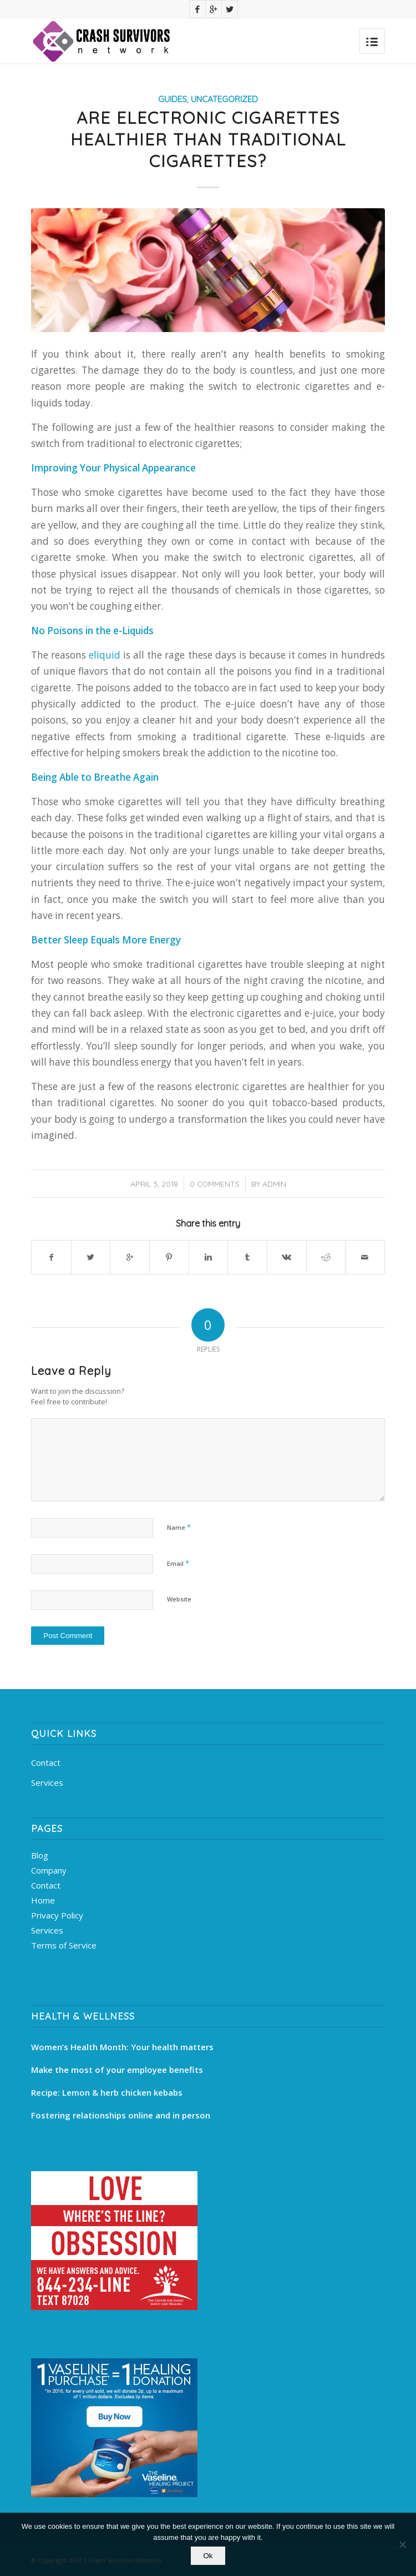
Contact (45, 1762)
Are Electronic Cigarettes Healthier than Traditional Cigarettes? (208, 139)
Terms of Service (64, 1945)
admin (274, 1183)
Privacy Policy (57, 1915)
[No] (402, 2544)
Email (178, 1563)
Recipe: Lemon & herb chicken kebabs (106, 2092)
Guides (172, 98)
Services (47, 1782)
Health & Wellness (83, 2016)
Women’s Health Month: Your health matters (122, 2046)
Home (43, 1900)
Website (179, 1599)
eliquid (104, 655)
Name (179, 1527)
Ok (207, 2556)
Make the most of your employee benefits (117, 2069)
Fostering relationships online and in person (120, 2115)
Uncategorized (224, 98)
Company (49, 1870)
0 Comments (215, 1183)
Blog (39, 1855)
